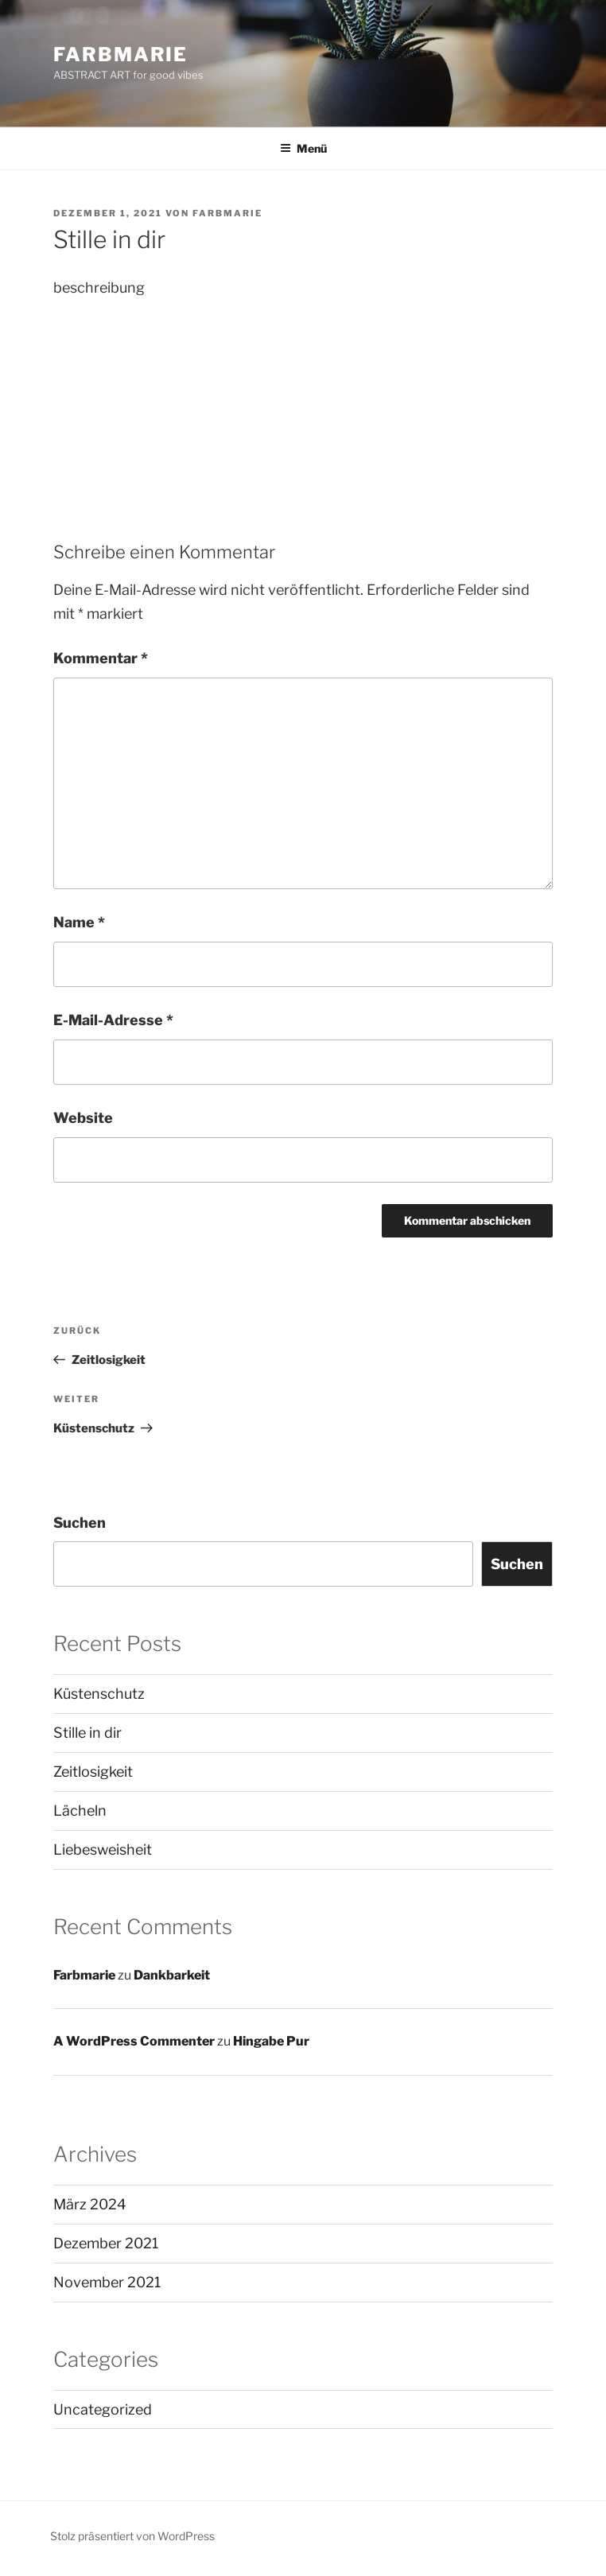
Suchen (79, 1522)
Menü (303, 148)
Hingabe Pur (271, 2041)
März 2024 (89, 2204)
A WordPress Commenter (134, 2041)
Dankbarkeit (172, 1975)
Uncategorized (102, 2409)
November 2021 (107, 2282)
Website (83, 1117)
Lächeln (80, 1810)
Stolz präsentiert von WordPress (132, 2536)
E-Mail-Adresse (113, 1020)
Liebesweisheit (102, 1849)
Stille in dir (87, 1732)
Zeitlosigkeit (93, 1771)
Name (79, 922)
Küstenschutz (99, 1693)
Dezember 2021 (105, 2243)
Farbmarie (120, 54)
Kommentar (100, 658)
